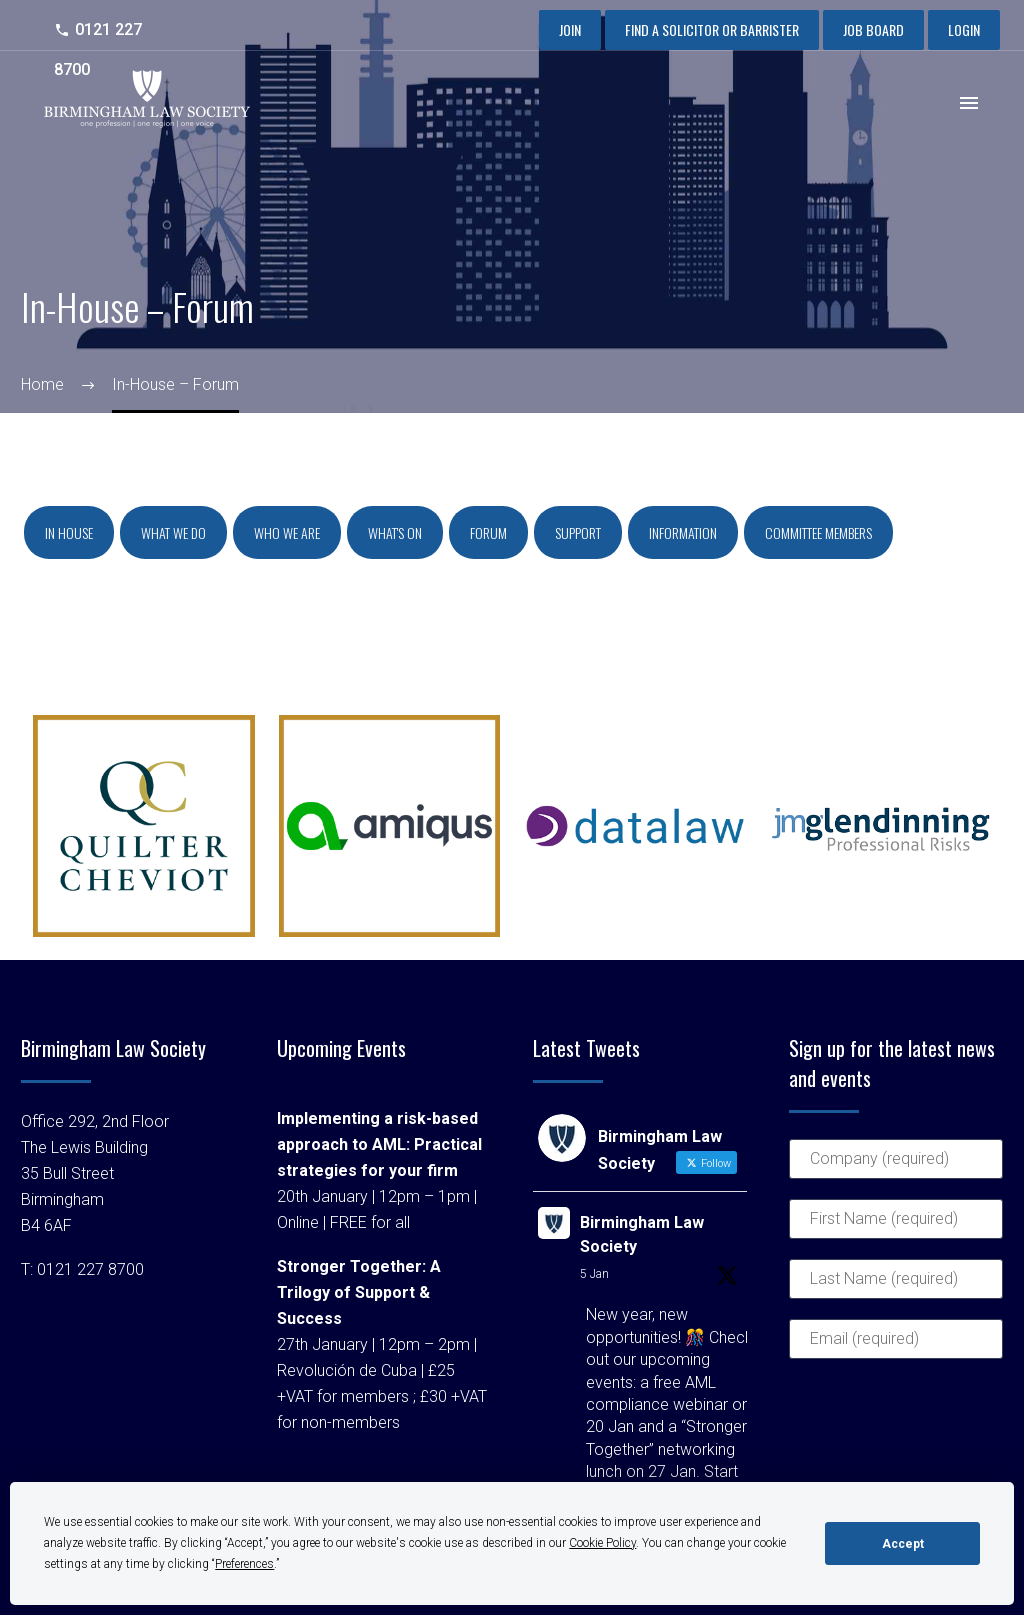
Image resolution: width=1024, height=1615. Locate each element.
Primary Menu (969, 103)
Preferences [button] (244, 1564)
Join (570, 29)
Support (578, 532)
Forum (488, 532)
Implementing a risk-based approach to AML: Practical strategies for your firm (379, 1144)
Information (683, 532)
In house (69, 532)
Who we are (287, 532)
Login (964, 29)
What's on (395, 532)
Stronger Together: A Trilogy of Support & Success (359, 1292)
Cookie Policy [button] (602, 1543)
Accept (903, 1544)
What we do (173, 532)
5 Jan (594, 1274)
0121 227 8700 (90, 1269)
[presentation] (871, 1451)
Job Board (873, 29)
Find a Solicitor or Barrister (712, 29)
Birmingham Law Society (642, 1234)
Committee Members (818, 532)
